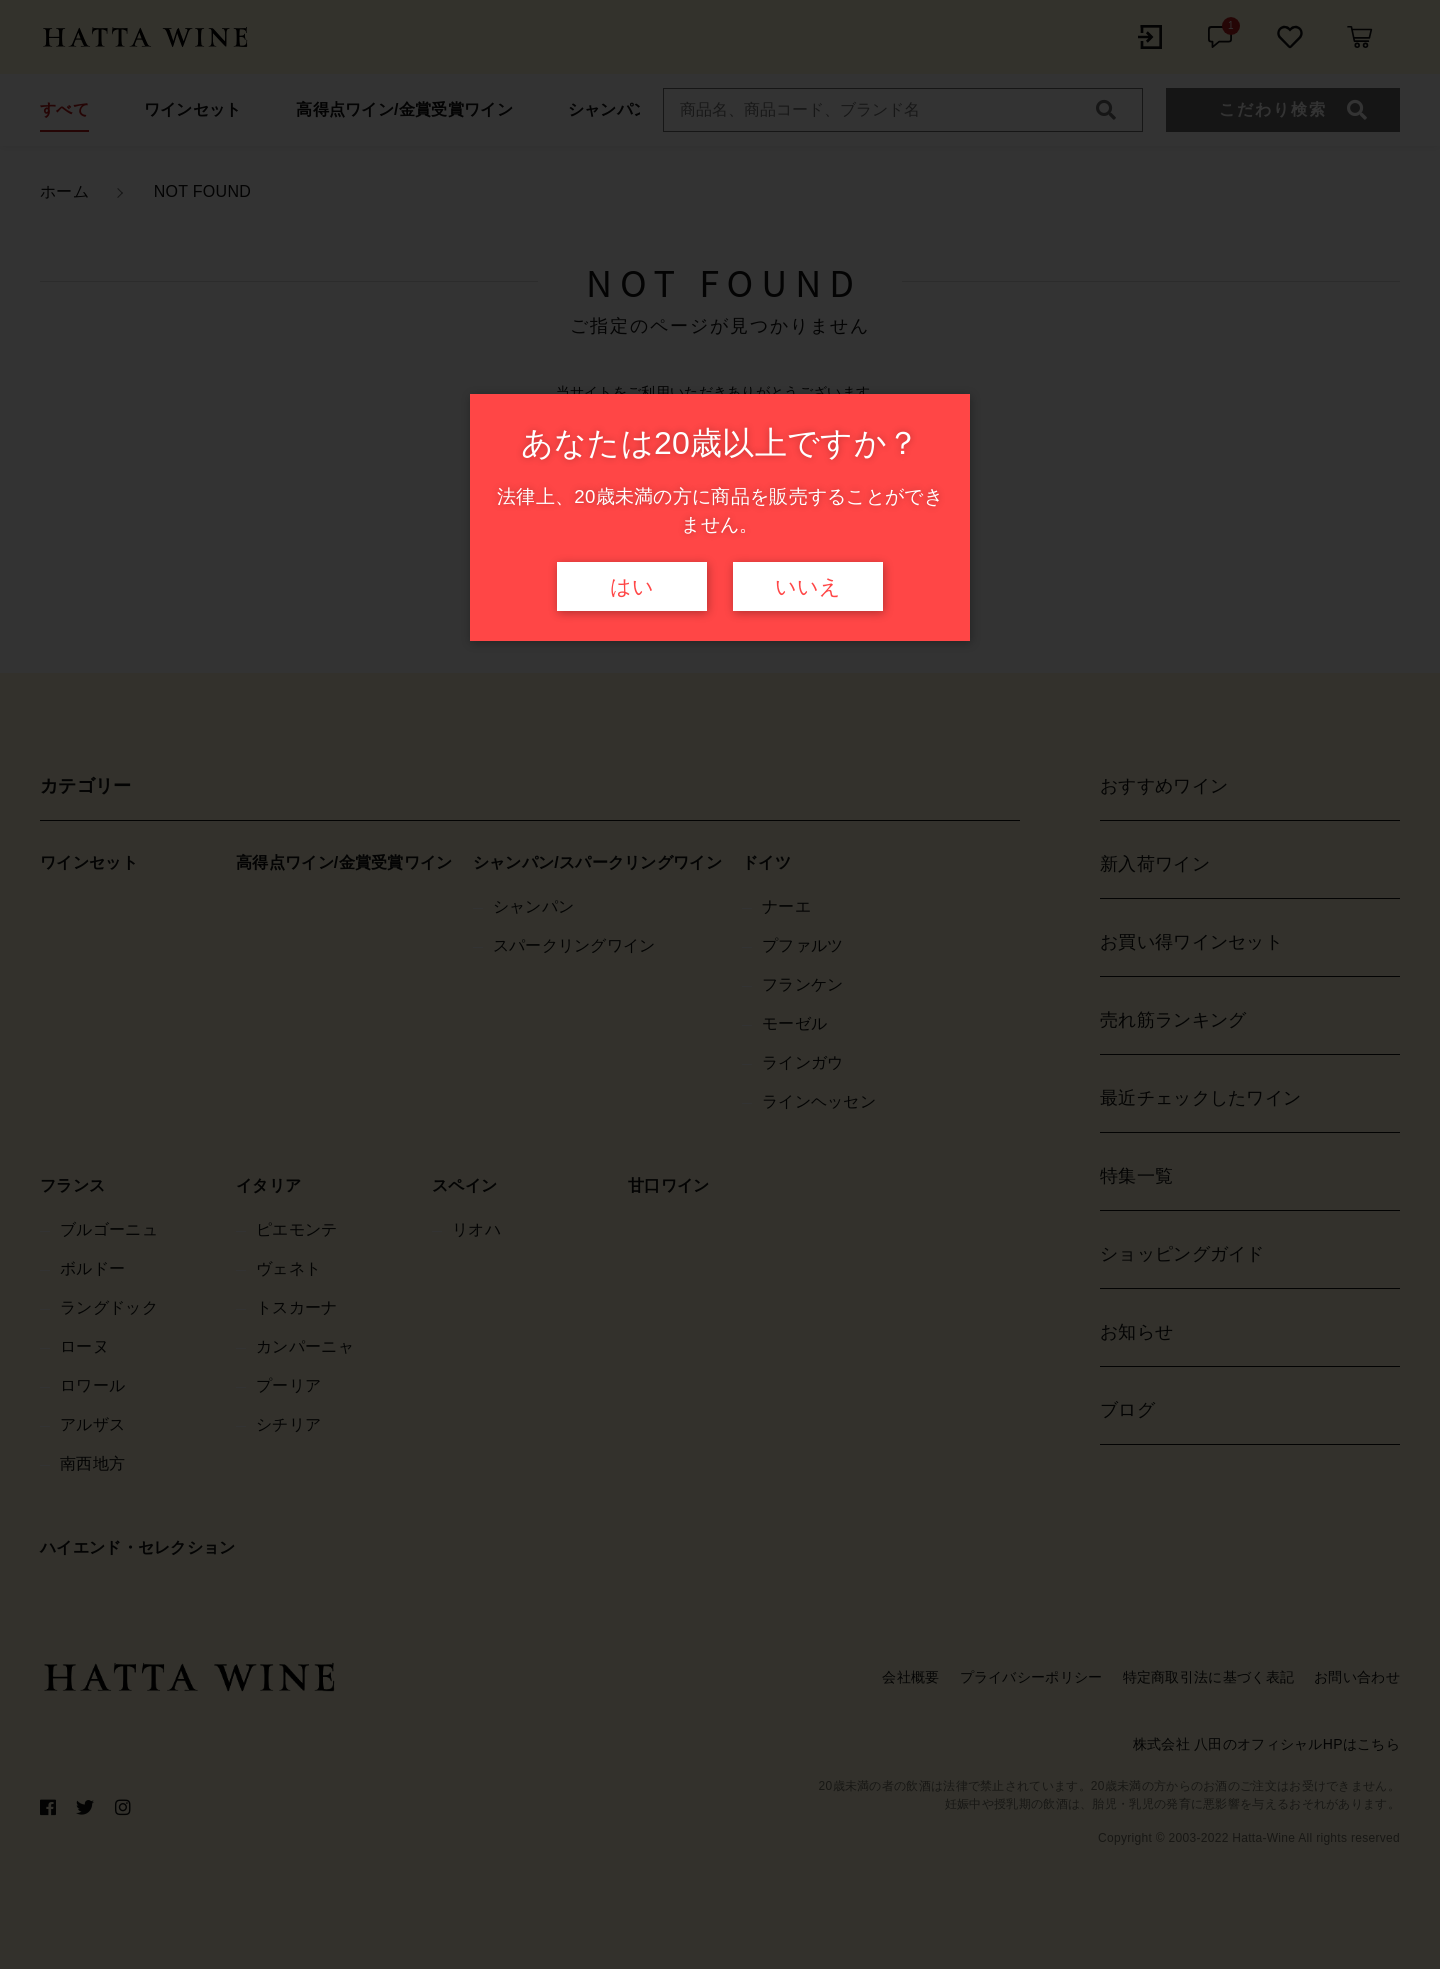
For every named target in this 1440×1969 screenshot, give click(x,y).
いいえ (808, 587)
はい (632, 587)
